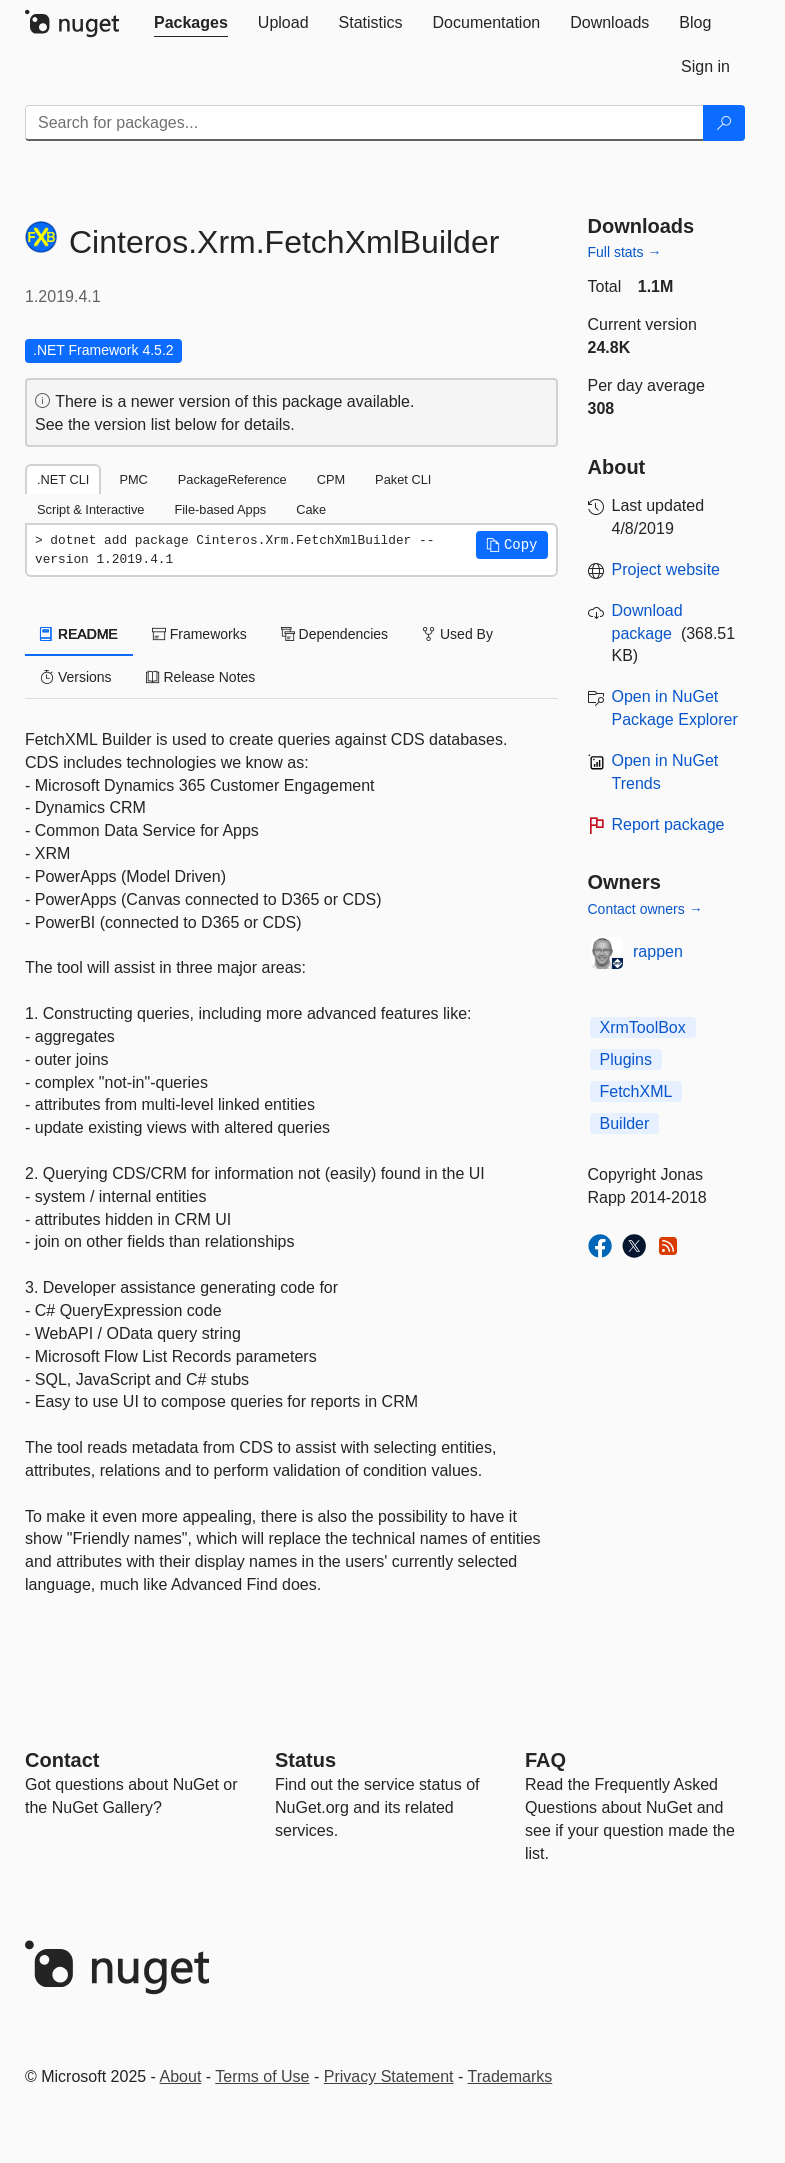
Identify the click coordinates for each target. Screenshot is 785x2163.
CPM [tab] (331, 479)
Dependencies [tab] (334, 634)
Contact (62, 1760)
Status (305, 1760)
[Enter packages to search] (364, 123)
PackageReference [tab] (232, 479)
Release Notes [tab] (201, 677)
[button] (512, 545)
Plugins (626, 1059)
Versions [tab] (76, 677)
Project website (666, 569)
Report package (668, 824)
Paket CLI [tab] (403, 479)
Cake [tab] (311, 509)
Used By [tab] (457, 634)
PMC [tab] (133, 479)
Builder (625, 1123)
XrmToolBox (643, 1027)
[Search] (724, 123)
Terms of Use (262, 2076)
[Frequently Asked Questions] (545, 1760)
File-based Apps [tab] (220, 509)
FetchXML (636, 1091)
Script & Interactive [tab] (90, 509)
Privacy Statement (389, 2076)
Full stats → (625, 252)
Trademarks (510, 2076)
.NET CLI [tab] (63, 479)
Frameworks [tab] (199, 634)
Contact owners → (645, 909)
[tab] (191, 23)
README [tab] (79, 634)
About (181, 2076)
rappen (658, 951)
